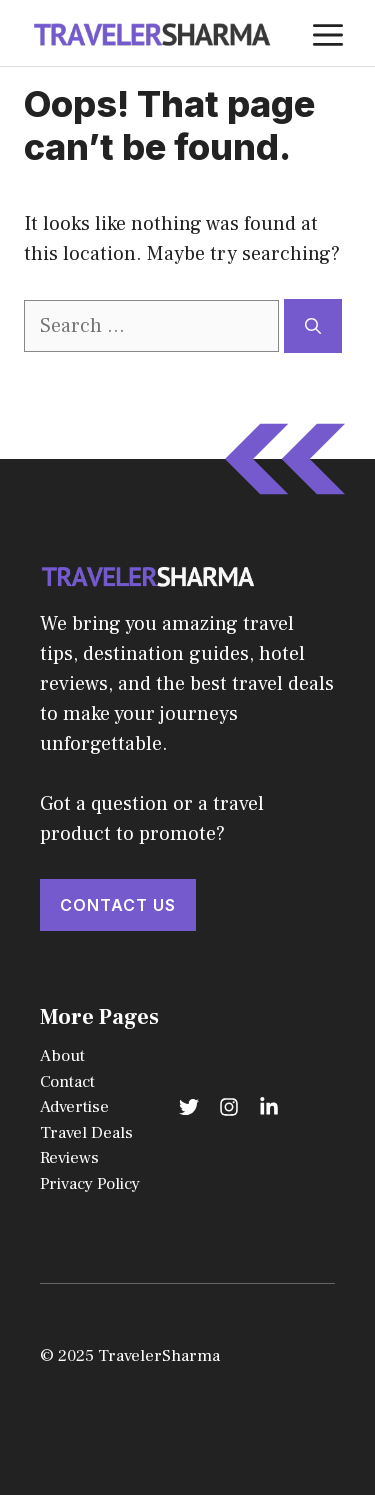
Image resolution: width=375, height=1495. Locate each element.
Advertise (74, 1107)
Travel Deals (86, 1133)
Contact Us (118, 905)
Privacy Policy (90, 1184)
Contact (67, 1082)
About (62, 1056)
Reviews (69, 1158)
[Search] (313, 326)
